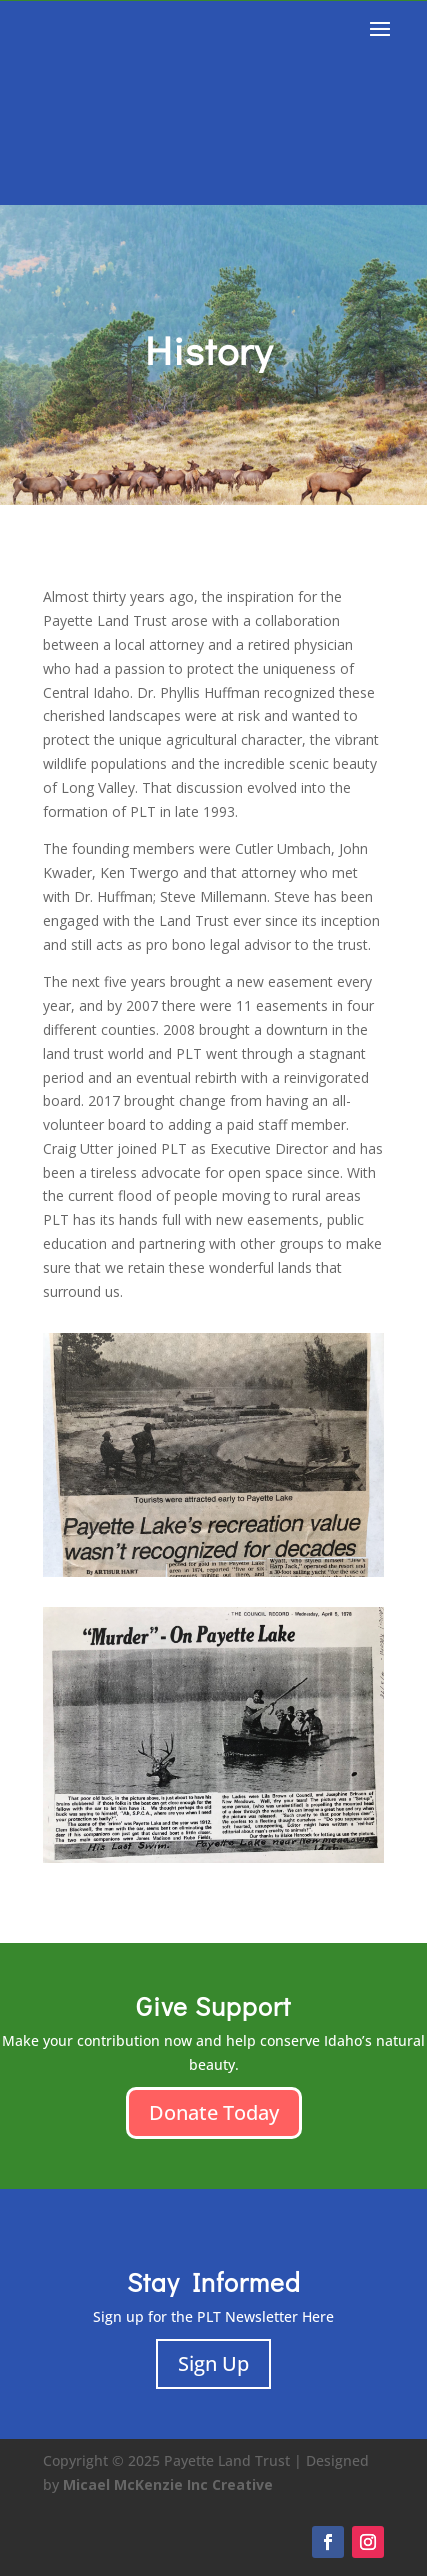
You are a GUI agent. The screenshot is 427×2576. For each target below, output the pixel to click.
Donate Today (214, 2112)
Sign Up (213, 2363)
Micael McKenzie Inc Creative (168, 2484)
